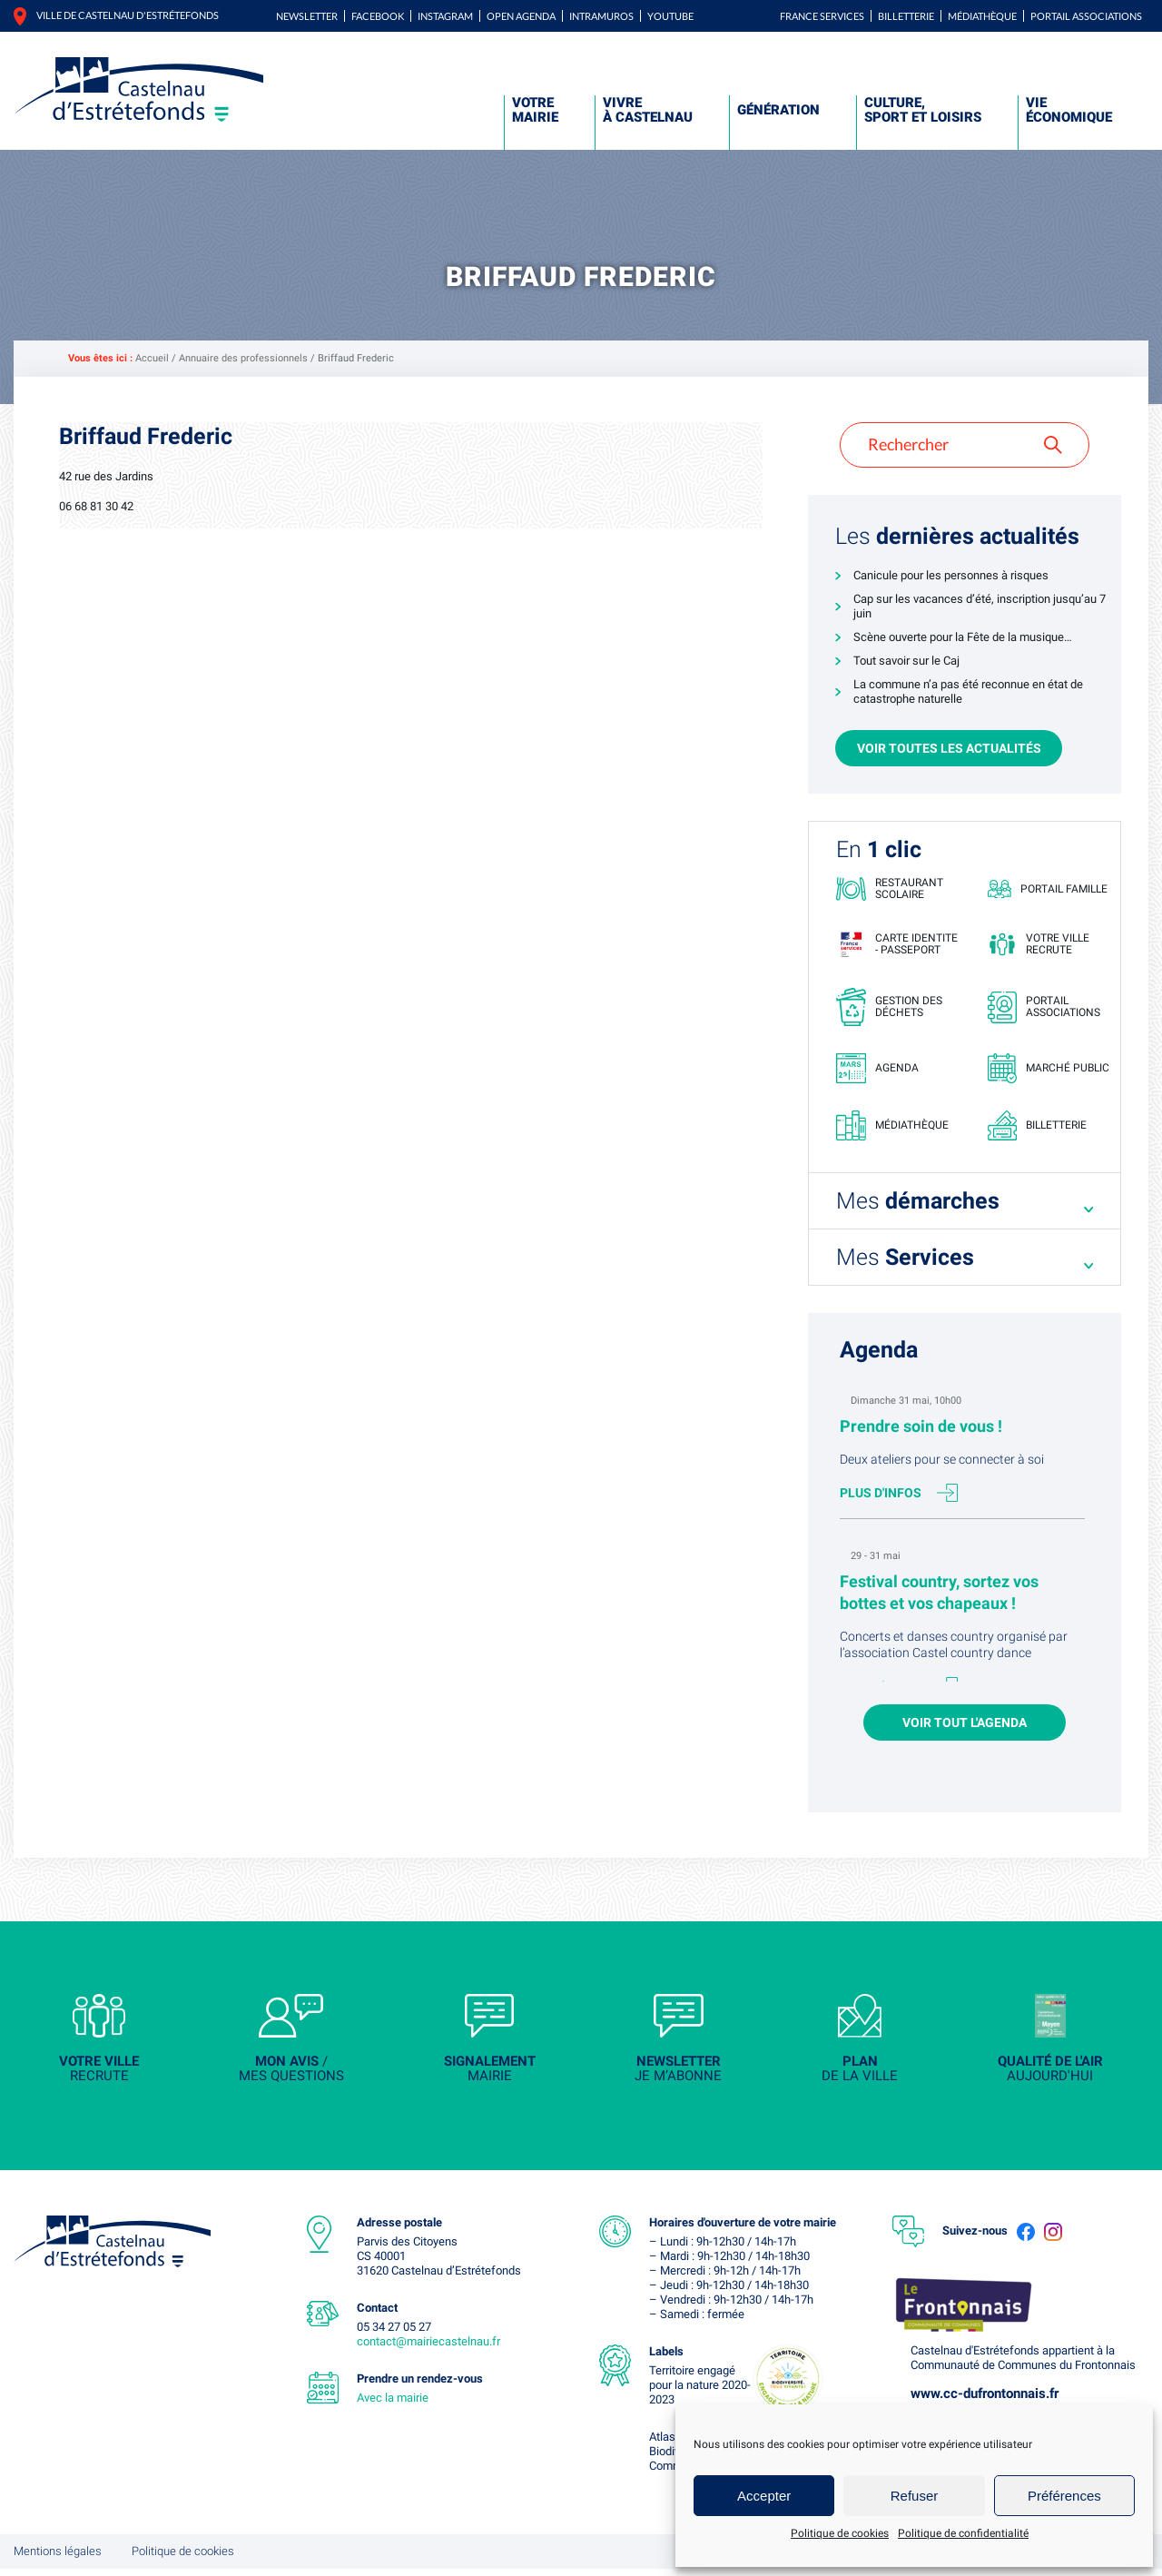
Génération (778, 110)
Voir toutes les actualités (949, 748)
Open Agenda (521, 16)
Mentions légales (58, 2558)
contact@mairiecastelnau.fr (428, 2348)
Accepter (764, 2495)
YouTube (670, 16)
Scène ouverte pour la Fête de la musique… (962, 637)
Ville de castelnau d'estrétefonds (127, 15)
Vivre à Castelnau (648, 110)
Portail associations (1086, 16)
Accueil (152, 358)
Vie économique (1069, 110)
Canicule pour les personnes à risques (951, 575)
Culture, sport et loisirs (922, 110)
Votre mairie (535, 110)
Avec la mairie (392, 2405)
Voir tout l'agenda (964, 1727)
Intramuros (601, 16)
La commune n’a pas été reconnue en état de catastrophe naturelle (968, 691)
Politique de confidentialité (963, 2533)
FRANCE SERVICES (822, 16)
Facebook (377, 16)
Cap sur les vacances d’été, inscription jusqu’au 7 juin (979, 606)
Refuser (915, 2495)
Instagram (445, 16)
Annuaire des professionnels (243, 358)
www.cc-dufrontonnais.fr (985, 2401)
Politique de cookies (840, 2533)
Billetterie (906, 16)
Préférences (1064, 2495)
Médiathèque (982, 16)
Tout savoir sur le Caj (906, 660)
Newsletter (307, 16)
